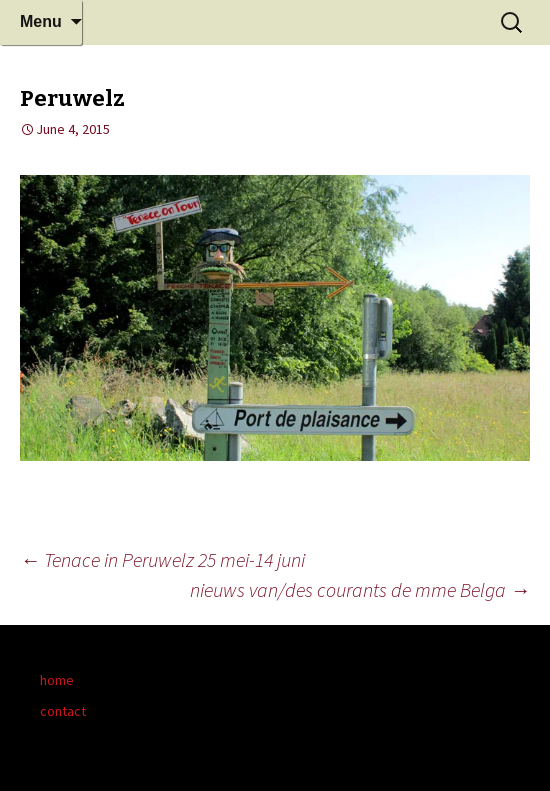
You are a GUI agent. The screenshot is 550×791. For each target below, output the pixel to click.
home (57, 680)
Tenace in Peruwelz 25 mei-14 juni (162, 559)
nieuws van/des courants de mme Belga (360, 589)
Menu (41, 21)
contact (63, 711)
